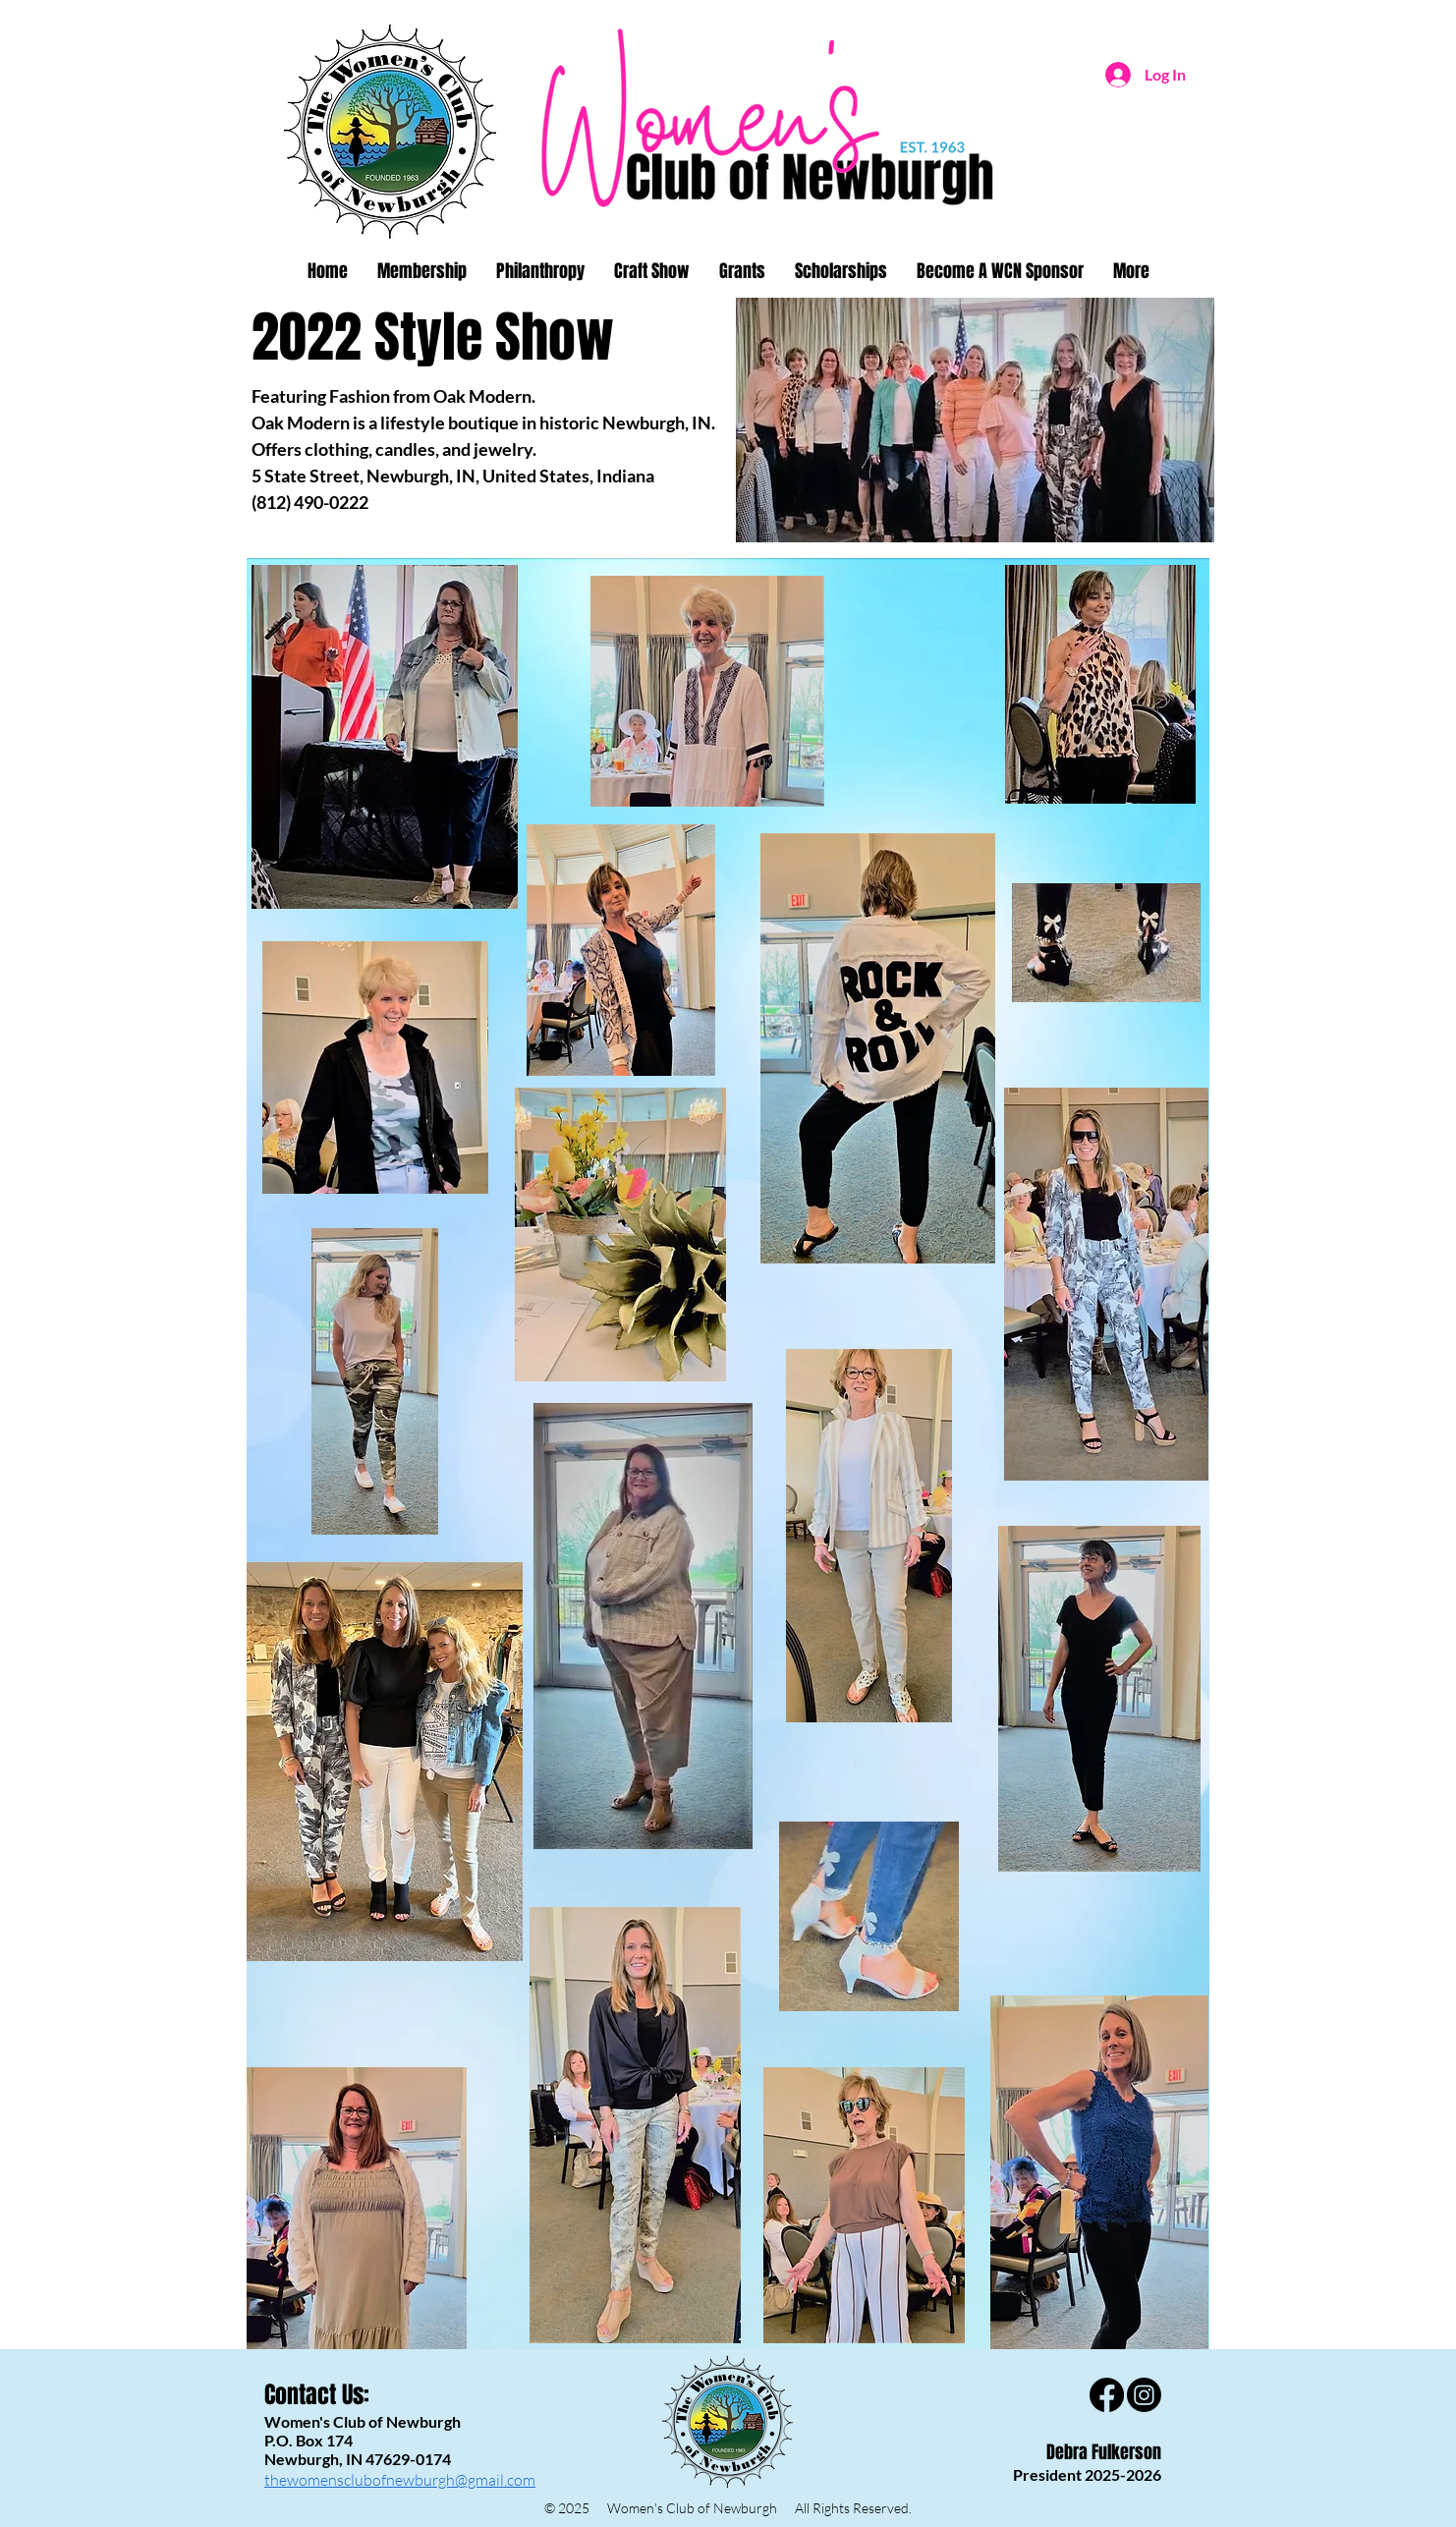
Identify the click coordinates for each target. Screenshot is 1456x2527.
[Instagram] (1144, 2395)
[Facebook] (1107, 2395)
